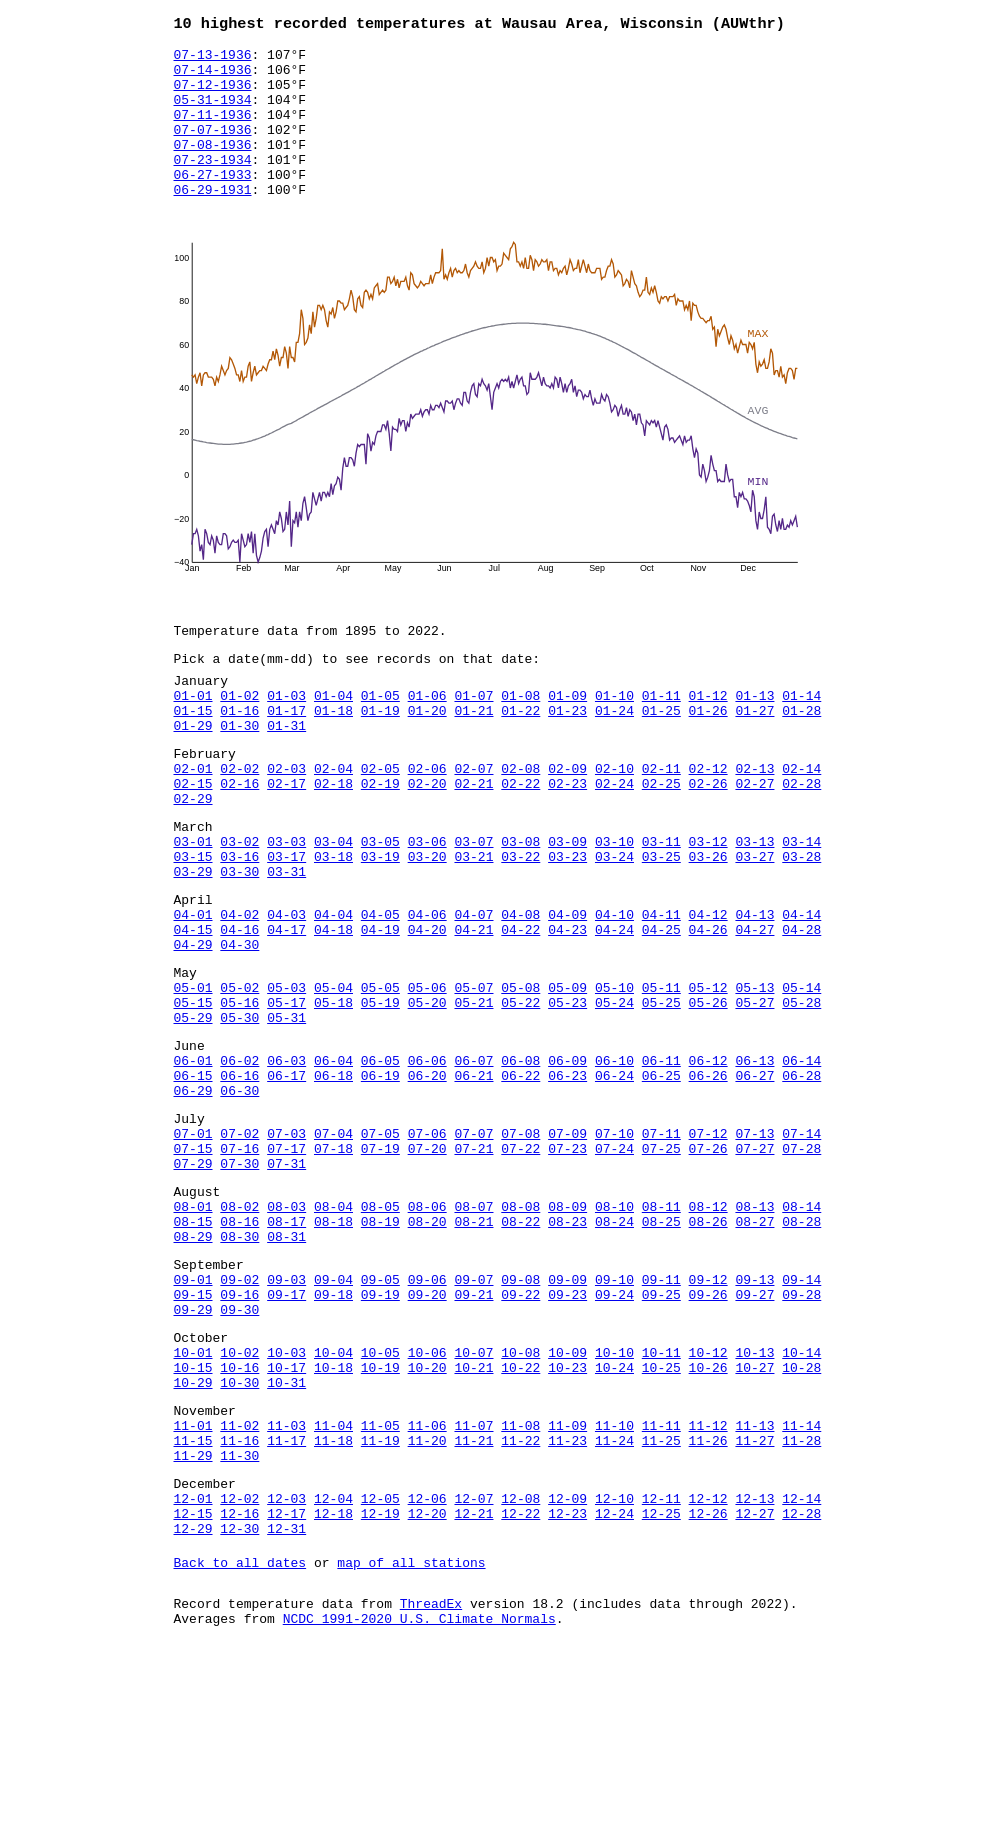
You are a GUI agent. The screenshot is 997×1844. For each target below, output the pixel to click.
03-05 (380, 909)
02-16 (239, 842)
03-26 (708, 927)
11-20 (427, 1607)
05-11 (661, 1079)
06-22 (520, 1182)
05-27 (754, 1097)
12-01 (193, 1674)
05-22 (520, 1097)
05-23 (567, 1097)
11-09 (567, 1589)
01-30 (239, 775)
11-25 (661, 1607)
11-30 (239, 1625)
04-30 (239, 1030)
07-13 (754, 1249)
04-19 (380, 1012)
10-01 (193, 1504)
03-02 (239, 909)
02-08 (520, 824)
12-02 (239, 1674)
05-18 (333, 1097)
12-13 (754, 1674)
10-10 (614, 1504)
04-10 (614, 994)
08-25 (661, 1352)
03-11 (661, 909)
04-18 (333, 1012)
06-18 (333, 1182)
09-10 (614, 1419)
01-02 (239, 739)
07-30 (239, 1285)
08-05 (380, 1334)
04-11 (661, 994)
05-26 (708, 1097)
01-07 (473, 739)
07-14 (801, 1249)
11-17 (286, 1607)
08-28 (801, 1352)
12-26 (708, 1692)
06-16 (239, 1182)
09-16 (239, 1437)
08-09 (567, 1334)
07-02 (239, 1249)
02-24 (614, 842)
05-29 (193, 1115)
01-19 (380, 757)
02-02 (239, 824)
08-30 (239, 1370)
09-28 (801, 1437)
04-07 (473, 994)
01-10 (614, 739)
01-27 (754, 757)
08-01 (193, 1334)
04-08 (520, 994)
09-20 (427, 1437)
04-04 (333, 994)
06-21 (473, 1182)
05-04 (333, 1079)
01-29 (193, 775)
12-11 (661, 1674)
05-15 (193, 1097)
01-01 (193, 739)
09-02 (239, 1419)
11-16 (239, 1607)
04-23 (567, 1012)
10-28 (801, 1522)
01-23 (567, 757)
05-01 (193, 1079)
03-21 (473, 927)
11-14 (801, 1589)
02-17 (286, 842)
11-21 (473, 1607)
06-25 (661, 1182)
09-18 (333, 1437)
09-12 (708, 1419)
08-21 (473, 1352)
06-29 (193, 1200)
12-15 (193, 1692)
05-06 (427, 1079)
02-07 (473, 824)
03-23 (567, 927)
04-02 (239, 994)
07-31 (286, 1285)
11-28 (801, 1607)
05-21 (473, 1097)
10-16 (239, 1522)
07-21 (473, 1267)
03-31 (286, 945)
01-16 (239, 757)
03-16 (239, 927)
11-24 (614, 1607)
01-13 (754, 739)
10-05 (380, 1504)
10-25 (661, 1522)
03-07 (473, 909)
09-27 (754, 1437)
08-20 (427, 1352)
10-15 (193, 1522)
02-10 (614, 824)
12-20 (427, 1692)
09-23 (567, 1437)
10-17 (286, 1522)
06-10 (614, 1164)
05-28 (801, 1097)
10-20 (427, 1522)
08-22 (520, 1352)
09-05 (380, 1419)
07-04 (333, 1249)
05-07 (473, 1079)
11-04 (333, 1589)
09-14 (801, 1419)
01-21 (473, 757)
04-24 (614, 1012)
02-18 (333, 842)
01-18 (333, 757)
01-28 (801, 757)
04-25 (661, 1012)
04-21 (473, 1012)
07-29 (193, 1285)
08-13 (754, 1334)
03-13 (754, 909)
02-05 (380, 824)
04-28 (801, 1012)
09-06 (427, 1419)
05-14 (801, 1079)
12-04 (333, 1674)
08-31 (286, 1370)
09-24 (614, 1437)
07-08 (520, 1249)
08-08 (520, 1334)
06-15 (193, 1182)
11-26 (708, 1607)
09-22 (520, 1437)
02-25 (661, 842)
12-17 (286, 1692)
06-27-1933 (213, 203)
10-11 (661, 1504)
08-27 (754, 1352)
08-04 (333, 1334)
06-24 (614, 1182)
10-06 (427, 1504)
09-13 (754, 1419)
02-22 (520, 842)
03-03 (286, 909)
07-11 (661, 1249)
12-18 (333, 1692)
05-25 (661, 1097)
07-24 (614, 1267)
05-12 (708, 1079)
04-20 (427, 1012)
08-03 (286, 1334)
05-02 (239, 1079)
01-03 (286, 739)
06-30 (239, 1200)
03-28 (801, 927)
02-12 (708, 824)
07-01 (193, 1249)
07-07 (473, 1249)
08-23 (567, 1352)
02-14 (801, 824)
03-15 (193, 927)
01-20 (427, 757)
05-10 (614, 1079)
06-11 (661, 1164)
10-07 (473, 1504)
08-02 (239, 1334)
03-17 (286, 927)
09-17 (286, 1437)
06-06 (427, 1164)
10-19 (380, 1522)
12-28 (801, 1692)
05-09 (567, 1079)
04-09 (567, 994)
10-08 (520, 1504)
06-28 (801, 1182)
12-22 (520, 1692)
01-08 (520, 739)
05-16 (239, 1097)
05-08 (520, 1079)
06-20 (427, 1182)
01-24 (614, 757)
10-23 (567, 1522)
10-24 (614, 1522)
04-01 (193, 994)
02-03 (286, 824)
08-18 (333, 1352)
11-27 (754, 1607)
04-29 (193, 1030)
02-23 (567, 842)
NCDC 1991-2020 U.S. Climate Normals (419, 1809)
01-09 (567, 739)
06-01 (193, 1164)
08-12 (708, 1334)
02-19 (380, 842)
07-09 (567, 1249)
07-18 (333, 1267)
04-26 (708, 1012)
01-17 (286, 757)
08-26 (708, 1352)
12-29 (193, 1710)
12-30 (239, 1710)
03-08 (520, 909)
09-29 (193, 1455)
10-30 (239, 1540)
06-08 (520, 1164)
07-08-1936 (213, 167)
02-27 (754, 842)
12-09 (567, 1674)
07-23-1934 (213, 185)
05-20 (427, 1097)
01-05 (380, 739)
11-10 (614, 1589)
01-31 (286, 775)
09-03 (286, 1419)
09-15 (193, 1437)
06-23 (567, 1182)
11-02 (239, 1589)
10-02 (239, 1504)
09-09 (567, 1419)
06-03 (286, 1164)
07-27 (754, 1267)
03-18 (333, 927)
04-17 (286, 1012)
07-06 (427, 1249)
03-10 (614, 909)
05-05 (380, 1079)
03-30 (239, 945)
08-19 (380, 1352)
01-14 (801, 739)
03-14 (801, 909)
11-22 (520, 1607)
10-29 (193, 1540)
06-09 (567, 1164)
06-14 (801, 1164)
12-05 (380, 1674)
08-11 (661, 1334)
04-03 (286, 994)
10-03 (286, 1504)
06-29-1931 (213, 221)
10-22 (520, 1522)
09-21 (473, 1437)
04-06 (427, 994)
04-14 (801, 994)
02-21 (473, 842)
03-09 (567, 909)
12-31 (286, 1710)
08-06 (427, 1334)
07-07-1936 (213, 149)
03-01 (193, 909)
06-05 (380, 1164)
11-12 (708, 1589)
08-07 (473, 1334)
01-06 (427, 739)
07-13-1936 (213, 59)
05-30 (239, 1115)
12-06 (427, 1674)
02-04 (333, 824)
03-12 (708, 909)
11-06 (427, 1589)
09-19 (380, 1437)
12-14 (801, 1674)
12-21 (473, 1692)
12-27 (754, 1692)
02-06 (427, 824)
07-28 (801, 1267)
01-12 (708, 739)
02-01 (193, 824)
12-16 (239, 1692)
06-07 (473, 1164)
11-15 (193, 1607)
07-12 (708, 1249)
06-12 (708, 1164)
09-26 (708, 1437)
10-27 (754, 1522)
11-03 (286, 1589)
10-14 (801, 1504)
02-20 (427, 842)
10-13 (754, 1504)
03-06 (427, 909)
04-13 (754, 994)
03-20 (427, 927)
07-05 (380, 1249)
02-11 (661, 824)
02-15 (193, 842)
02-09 (567, 824)
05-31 (286, 1115)
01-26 (708, 757)
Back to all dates (240, 1747)
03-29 (193, 945)
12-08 (520, 1674)
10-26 (708, 1522)
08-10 (614, 1334)
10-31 (286, 1540)
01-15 (193, 757)
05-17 (286, 1097)
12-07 (473, 1674)
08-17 (286, 1352)
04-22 (520, 1012)
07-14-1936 (213, 77)
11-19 (380, 1607)
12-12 (708, 1674)
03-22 (520, 927)
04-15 (193, 1012)
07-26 (708, 1267)
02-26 (708, 842)
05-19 (380, 1097)
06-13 (754, 1164)
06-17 (286, 1182)
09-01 (193, 1419)
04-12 (708, 994)
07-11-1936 (213, 131)
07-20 (427, 1267)
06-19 (380, 1182)
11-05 (380, 1589)
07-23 (567, 1267)
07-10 (614, 1249)
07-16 (239, 1267)
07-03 (286, 1249)
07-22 (520, 1267)
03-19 (380, 927)
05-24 (614, 1097)
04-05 (380, 994)
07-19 (380, 1267)
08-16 (239, 1352)
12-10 (614, 1674)
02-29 (193, 860)
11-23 (567, 1607)
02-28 (801, 842)
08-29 (193, 1370)
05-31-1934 (213, 113)
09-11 (661, 1419)
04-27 (754, 1012)
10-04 (333, 1504)
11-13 (754, 1589)
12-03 (286, 1674)
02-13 (754, 824)
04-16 (239, 1012)
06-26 (708, 1182)
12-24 (614, 1692)
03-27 (754, 927)
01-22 (520, 757)
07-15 (193, 1267)
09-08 (520, 1419)
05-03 (286, 1079)
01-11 (661, 739)
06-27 (754, 1182)
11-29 (193, 1625)
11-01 (193, 1589)
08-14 (801, 1334)
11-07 (473, 1589)
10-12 (708, 1504)
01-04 (333, 739)
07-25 (661, 1267)
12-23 (567, 1692)
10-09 (567, 1504)
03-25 (661, 927)
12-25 (661, 1692)
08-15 (193, 1352)
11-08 (520, 1589)
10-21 (473, 1522)
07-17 (286, 1267)
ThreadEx (431, 1791)
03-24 (614, 927)
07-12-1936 (213, 95)
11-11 (661, 1589)
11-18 (333, 1607)
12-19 (380, 1692)
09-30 (239, 1455)
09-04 (333, 1419)
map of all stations (411, 1747)
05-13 (754, 1079)
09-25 (661, 1437)
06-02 (239, 1164)
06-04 (333, 1164)
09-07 (473, 1419)
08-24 (614, 1352)
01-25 (661, 757)
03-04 (333, 909)
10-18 (333, 1522)
